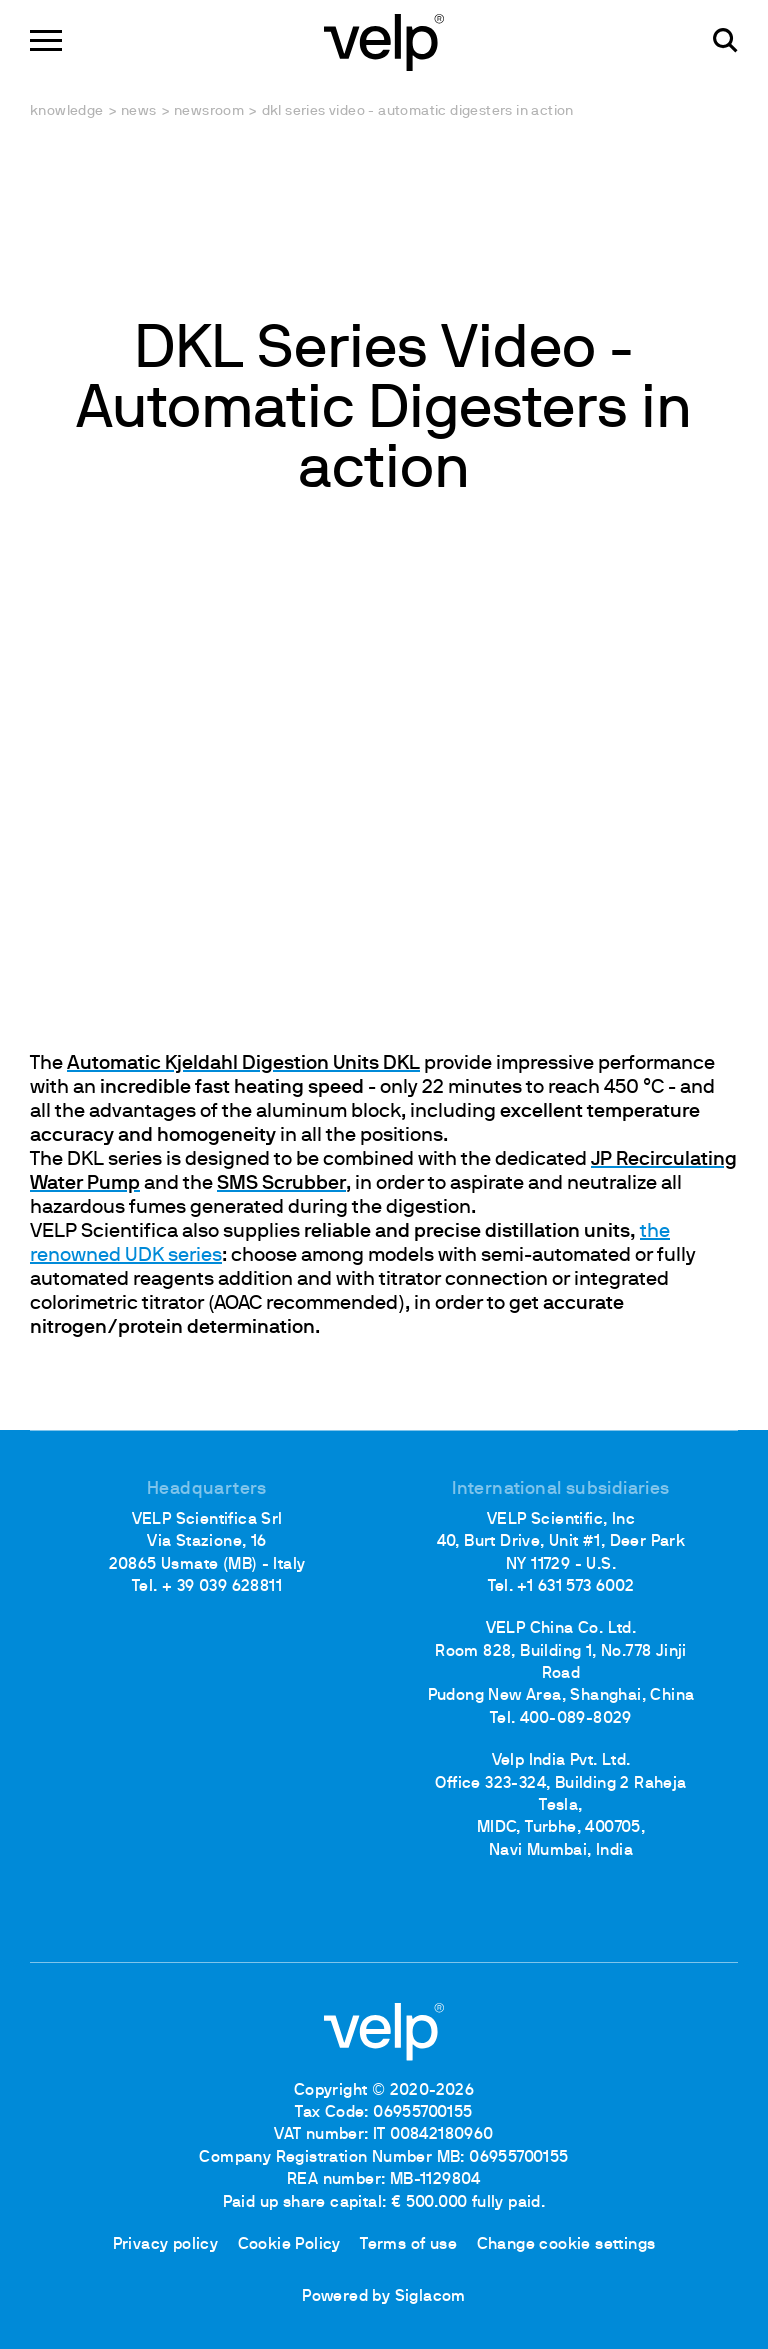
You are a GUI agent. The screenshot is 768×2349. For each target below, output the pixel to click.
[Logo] (384, 40)
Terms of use (408, 2245)
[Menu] (46, 40)
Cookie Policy (289, 2245)
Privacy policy (166, 2245)
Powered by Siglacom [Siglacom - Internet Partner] (384, 2297)
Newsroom (209, 111)
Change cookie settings (566, 2245)
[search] (725, 40)
